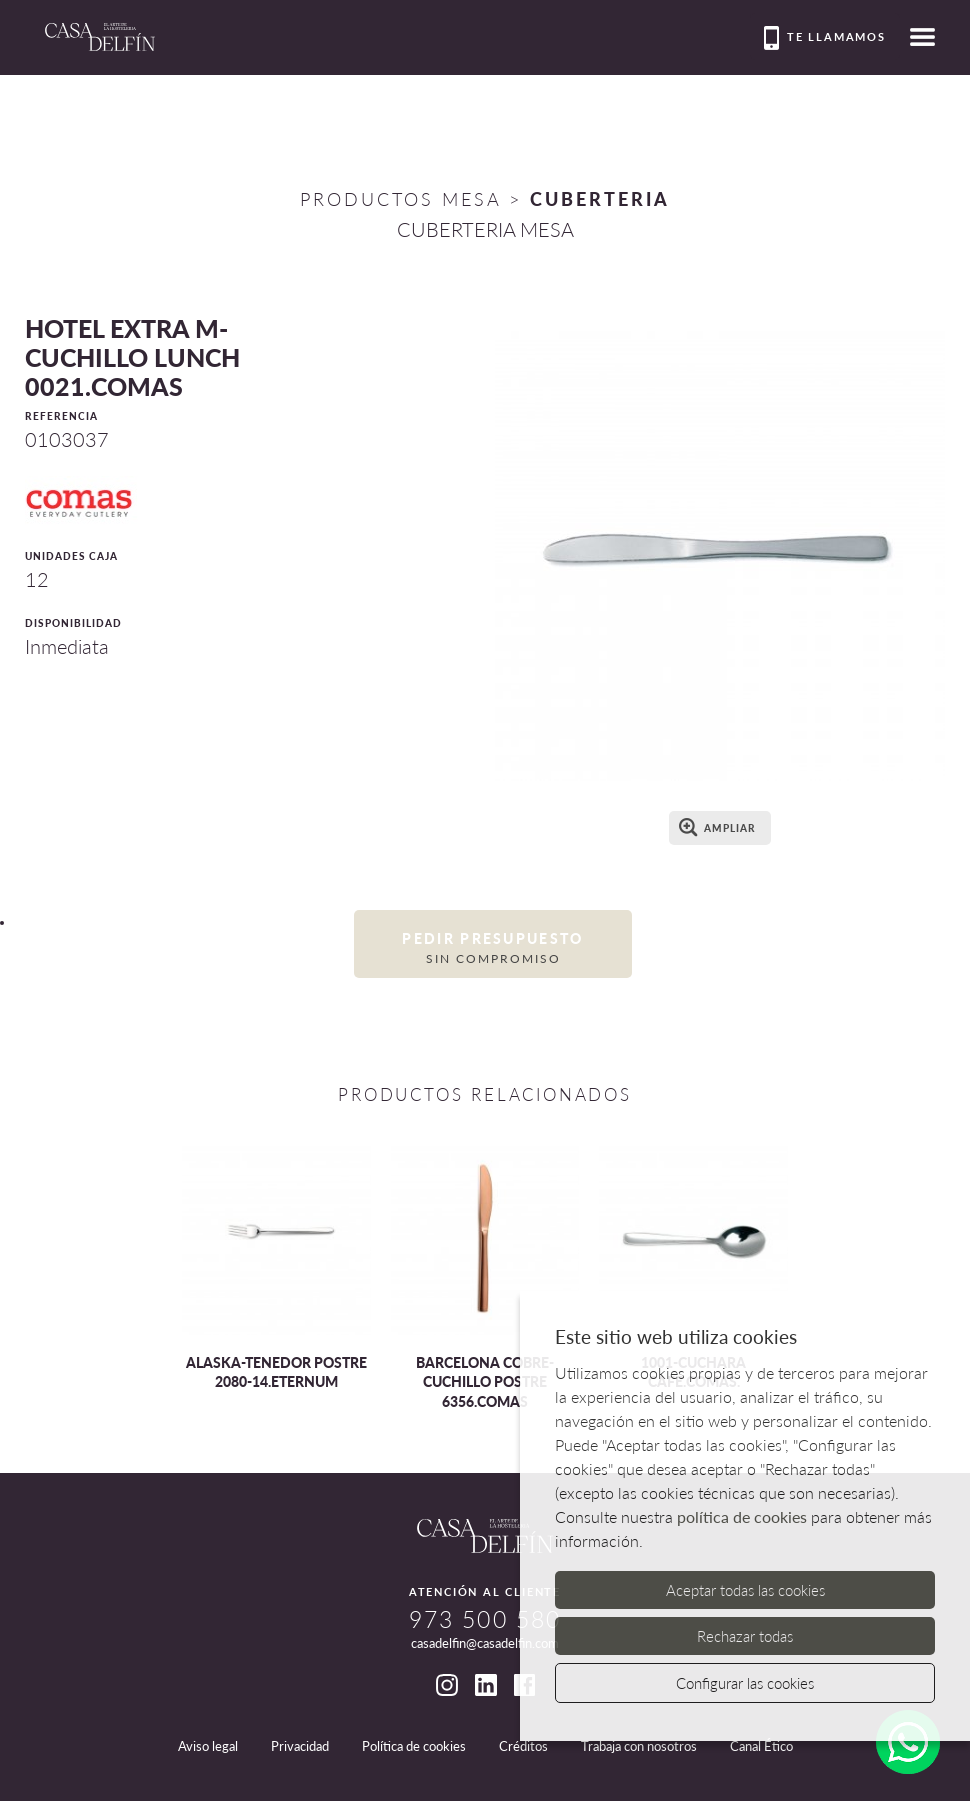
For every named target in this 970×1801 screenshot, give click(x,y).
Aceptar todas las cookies (745, 1590)
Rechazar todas (745, 1636)
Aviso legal (208, 1746)
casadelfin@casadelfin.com (485, 1643)
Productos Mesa (400, 199)
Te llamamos (825, 38)
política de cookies (742, 1516)
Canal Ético (761, 1746)
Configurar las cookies (745, 1683)
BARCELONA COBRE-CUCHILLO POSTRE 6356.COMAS (485, 1382)
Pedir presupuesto (493, 948)
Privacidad (300, 1746)
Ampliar (717, 827)
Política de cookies (414, 1746)
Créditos (523, 1746)
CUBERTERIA (600, 199)
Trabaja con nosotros (639, 1746)
